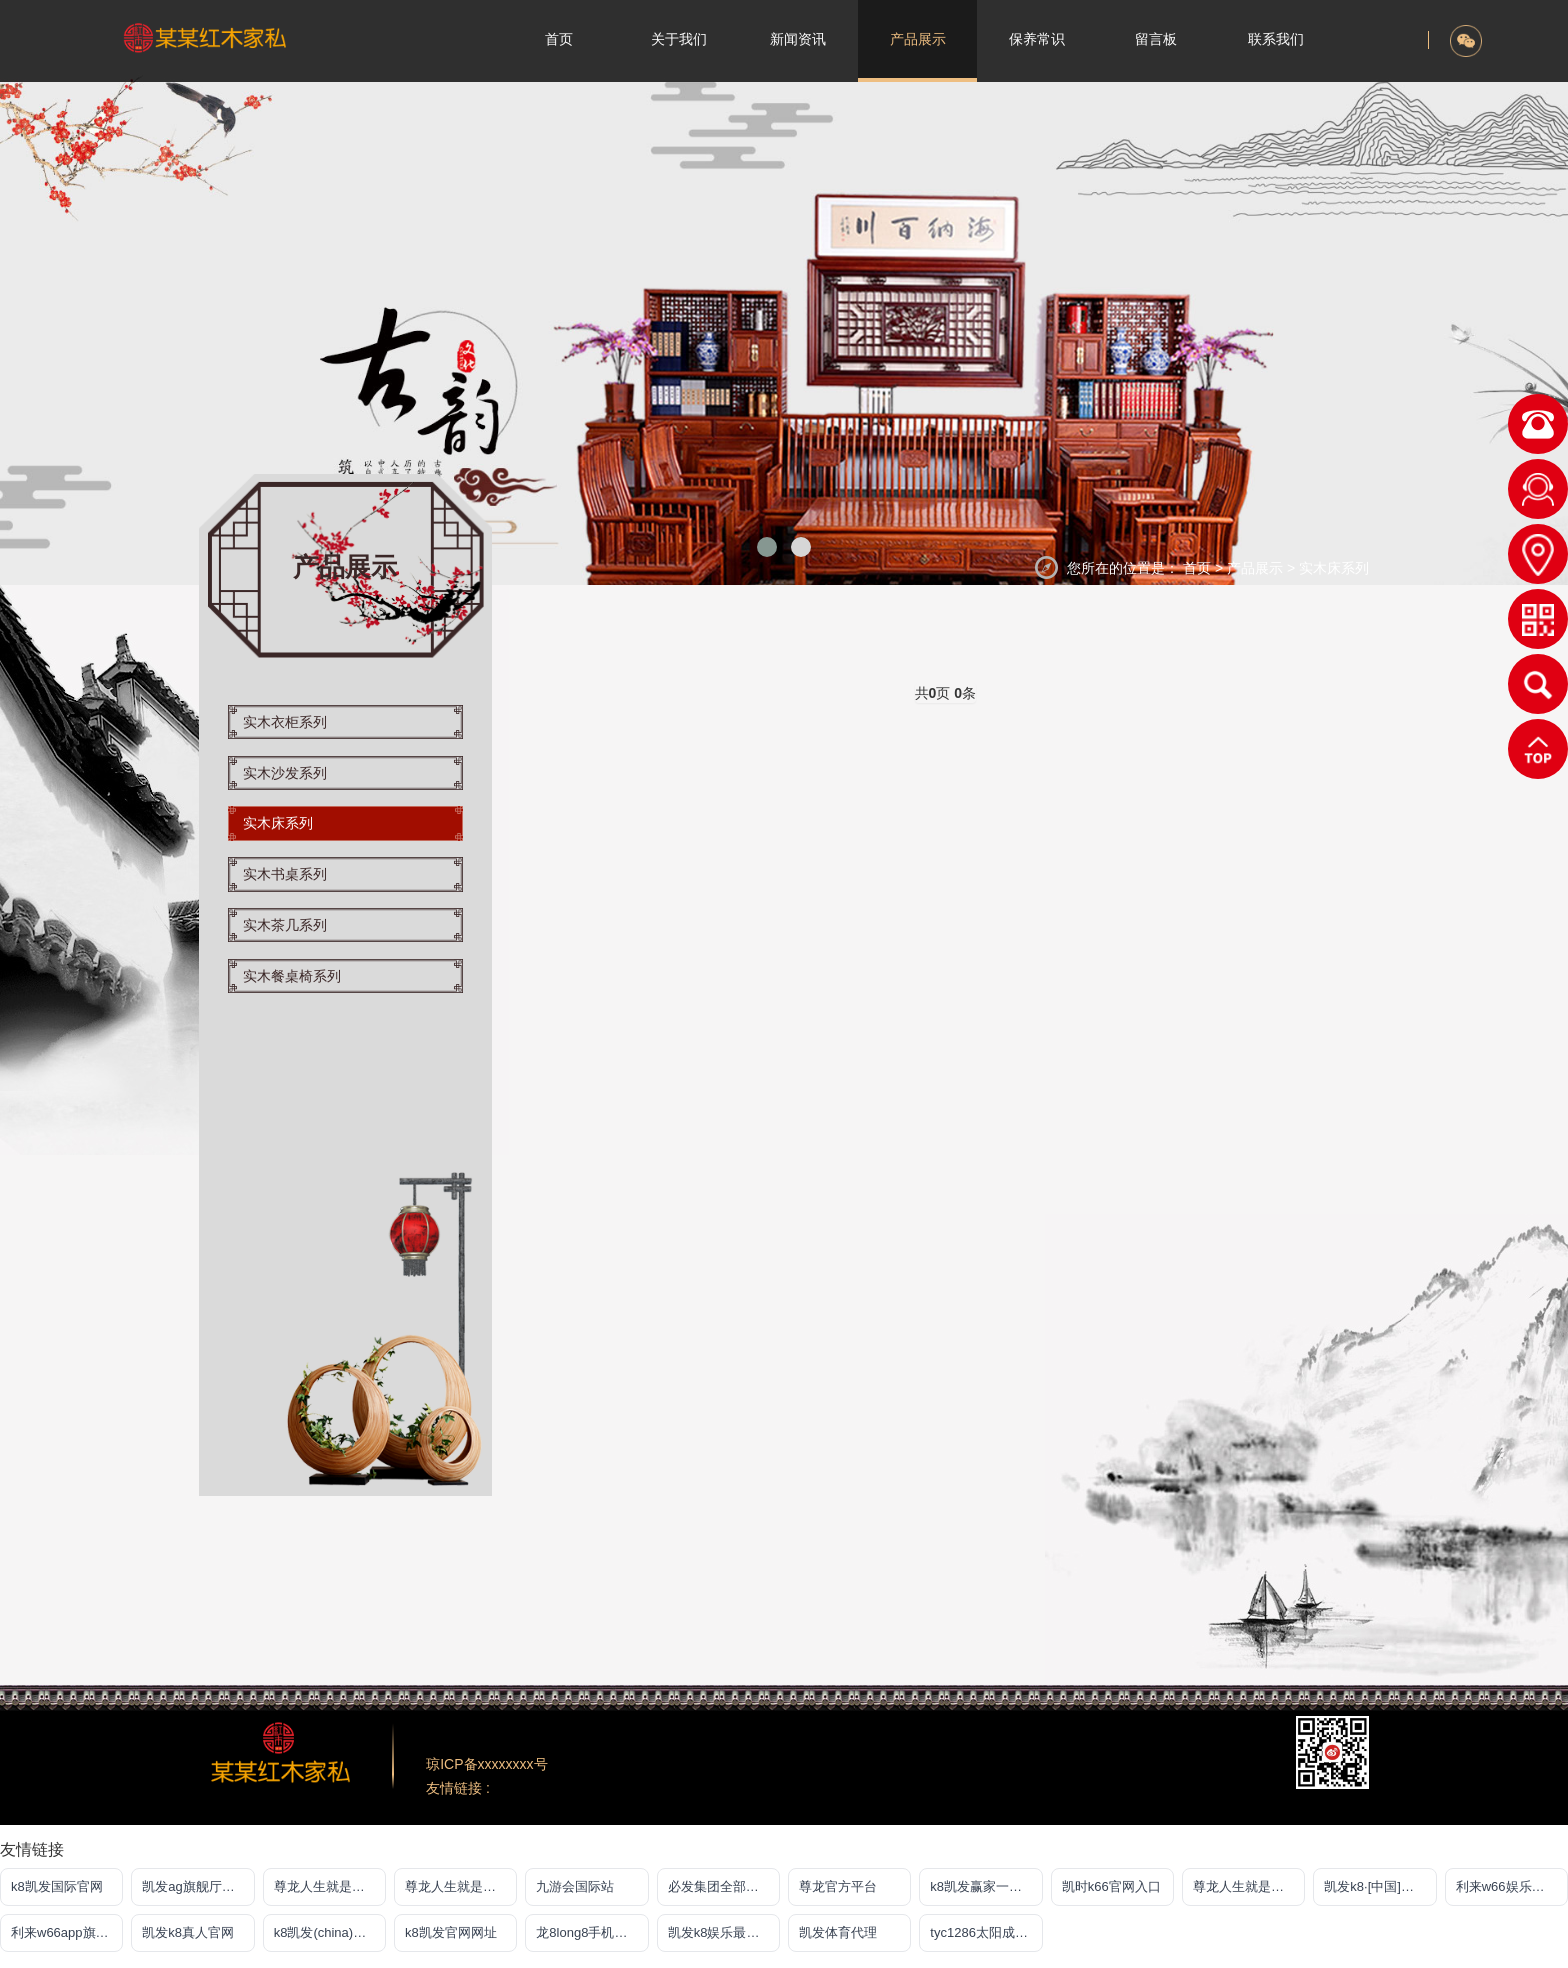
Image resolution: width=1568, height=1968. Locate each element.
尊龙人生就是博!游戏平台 (461, 1886)
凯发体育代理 (838, 1932)
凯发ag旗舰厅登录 (194, 1886)
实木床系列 (1334, 568)
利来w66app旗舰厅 (66, 1932)
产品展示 (1257, 568)
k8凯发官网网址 (451, 1932)
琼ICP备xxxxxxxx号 (486, 1764)
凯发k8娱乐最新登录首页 (724, 1932)
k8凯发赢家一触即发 (986, 1886)
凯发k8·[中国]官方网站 (1380, 1886)
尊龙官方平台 (838, 1886)
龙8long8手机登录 (588, 1932)
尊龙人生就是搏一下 (1249, 1886)
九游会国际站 (575, 1886)
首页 (1197, 568)
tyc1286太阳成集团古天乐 (986, 1932)
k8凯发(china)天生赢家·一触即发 (330, 1932)
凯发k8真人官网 (188, 1932)
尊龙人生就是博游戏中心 (330, 1886)
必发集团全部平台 (720, 1886)
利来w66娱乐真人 (1507, 1886)
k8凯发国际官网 (57, 1886)
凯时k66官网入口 (1111, 1886)
